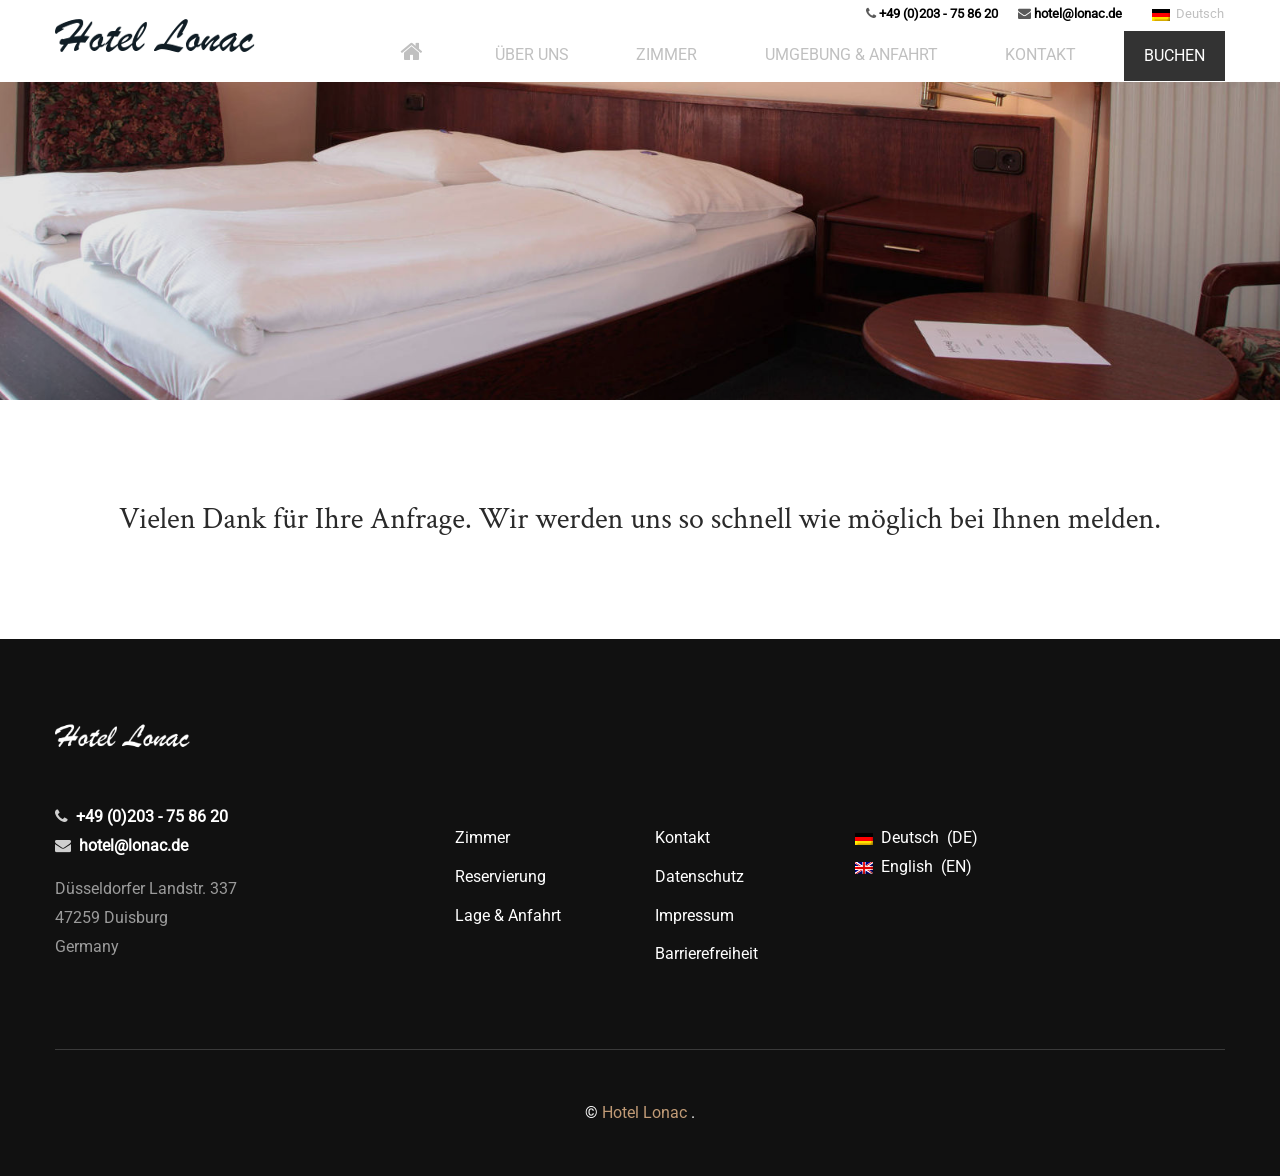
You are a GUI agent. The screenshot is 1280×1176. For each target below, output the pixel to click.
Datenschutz (699, 876)
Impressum (694, 915)
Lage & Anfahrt (508, 915)
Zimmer (482, 837)
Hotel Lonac (644, 1112)
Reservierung (500, 876)
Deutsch (1188, 38)
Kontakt (682, 837)
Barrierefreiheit (706, 953)
